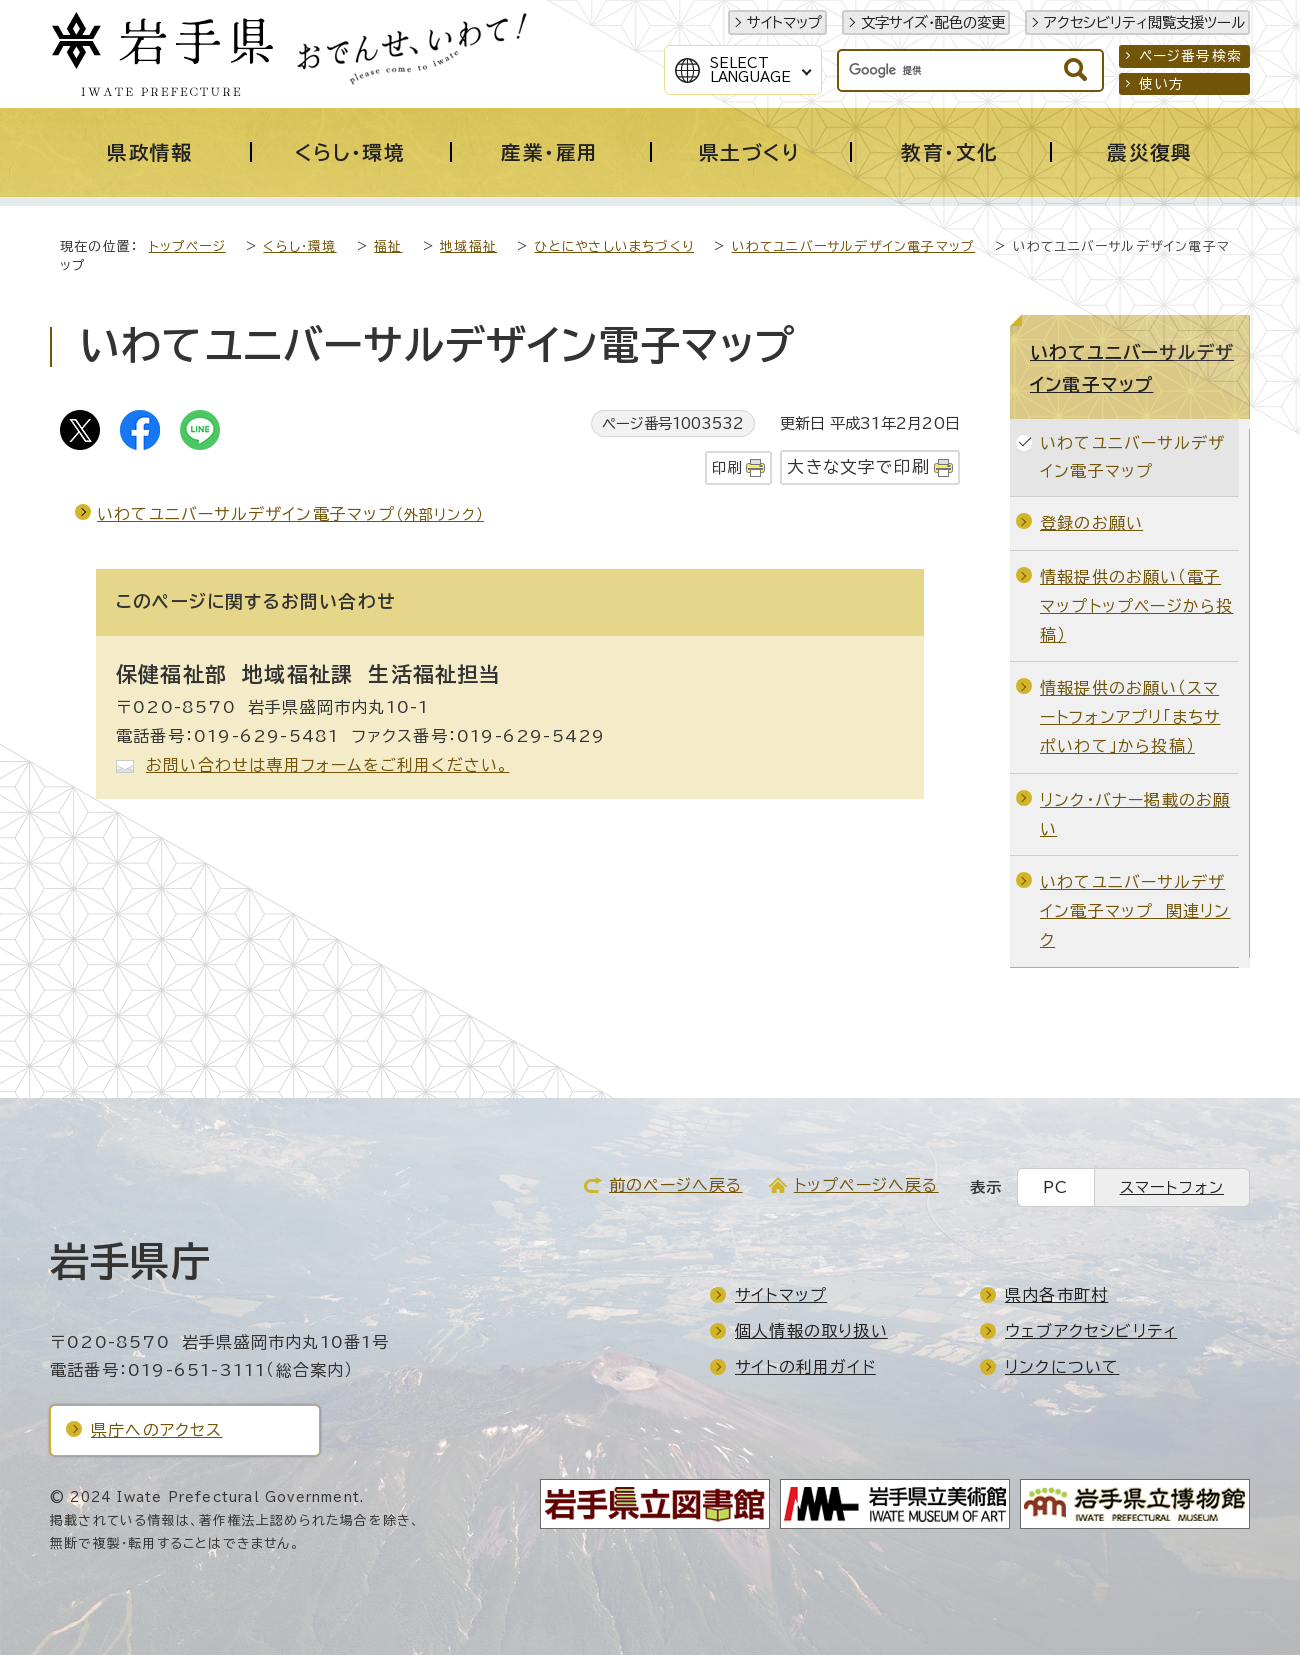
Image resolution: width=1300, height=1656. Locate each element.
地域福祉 (468, 247)
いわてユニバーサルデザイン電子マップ (854, 247)
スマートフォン (1172, 1188)
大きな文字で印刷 (858, 467)
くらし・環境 (299, 247)
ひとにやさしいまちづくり (614, 247)
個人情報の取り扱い (811, 1332)
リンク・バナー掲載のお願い (1135, 815)
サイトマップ (784, 22)
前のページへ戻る (676, 1186)
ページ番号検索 (1190, 56)
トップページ (187, 247)
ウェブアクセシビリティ (1091, 1332)
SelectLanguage (750, 70)
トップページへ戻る (866, 1186)
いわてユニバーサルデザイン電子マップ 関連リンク (1135, 912)
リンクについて (1062, 1368)
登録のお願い (1091, 524)
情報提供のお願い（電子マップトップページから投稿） (1136, 607)
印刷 (727, 468)
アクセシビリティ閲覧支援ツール (1144, 22)
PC (1055, 1188)
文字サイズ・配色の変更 (933, 22)
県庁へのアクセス (157, 1431)
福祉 (388, 247)
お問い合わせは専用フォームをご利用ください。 (327, 766)
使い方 (1162, 84)
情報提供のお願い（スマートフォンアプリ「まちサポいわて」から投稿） (1130, 718)
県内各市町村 (1056, 1296)
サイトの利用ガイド (805, 1368)
